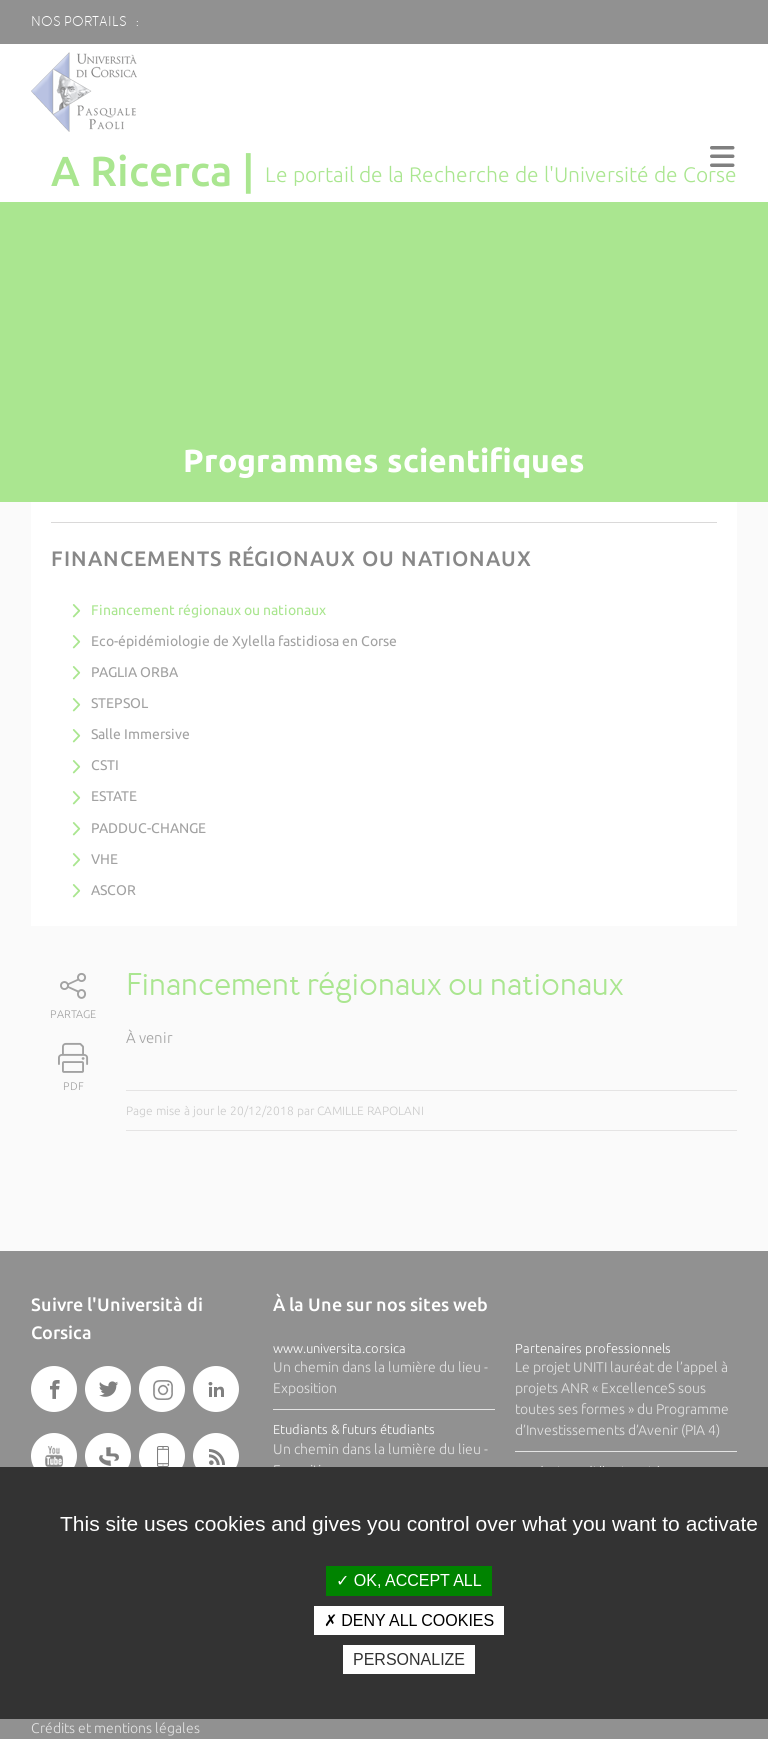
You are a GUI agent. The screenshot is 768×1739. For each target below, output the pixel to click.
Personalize (409, 1659)
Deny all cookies (409, 1620)
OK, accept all (408, 1580)
